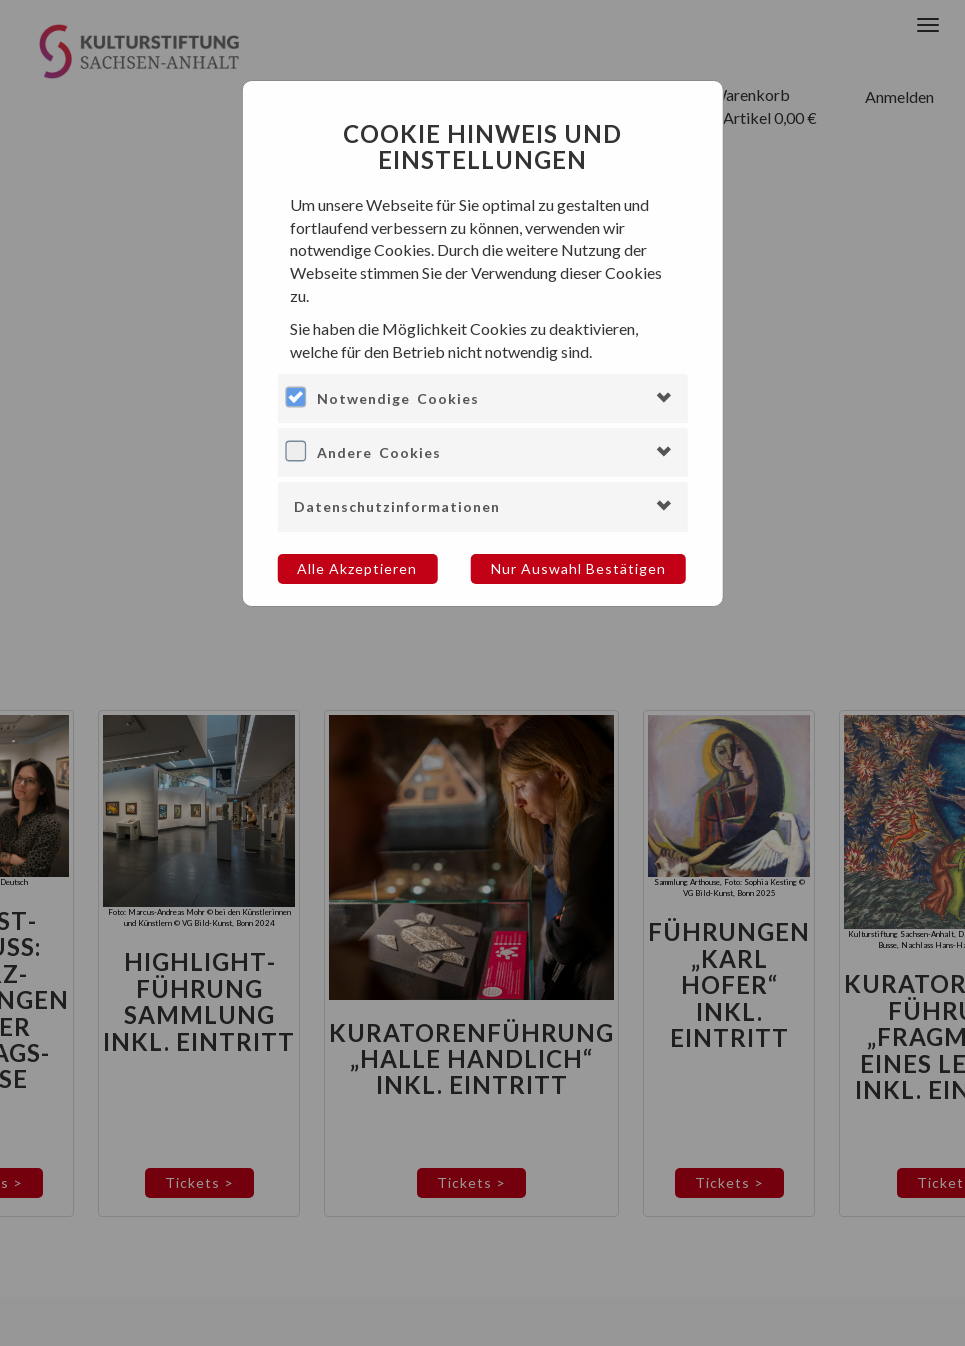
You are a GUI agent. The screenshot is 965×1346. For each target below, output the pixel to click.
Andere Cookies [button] (379, 452)
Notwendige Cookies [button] (398, 398)
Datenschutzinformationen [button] (397, 506)
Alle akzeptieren (357, 568)
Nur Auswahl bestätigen (578, 568)
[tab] (482, 398)
